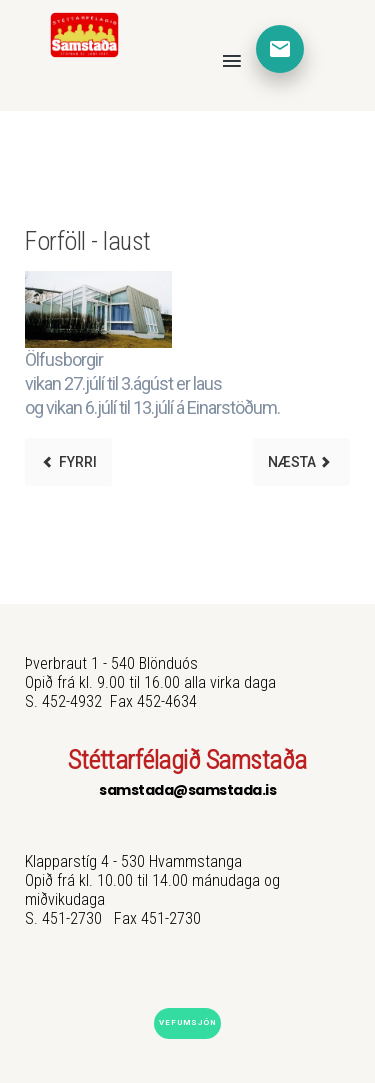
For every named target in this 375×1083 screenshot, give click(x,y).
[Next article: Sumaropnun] (301, 462)
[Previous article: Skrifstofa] (68, 462)
